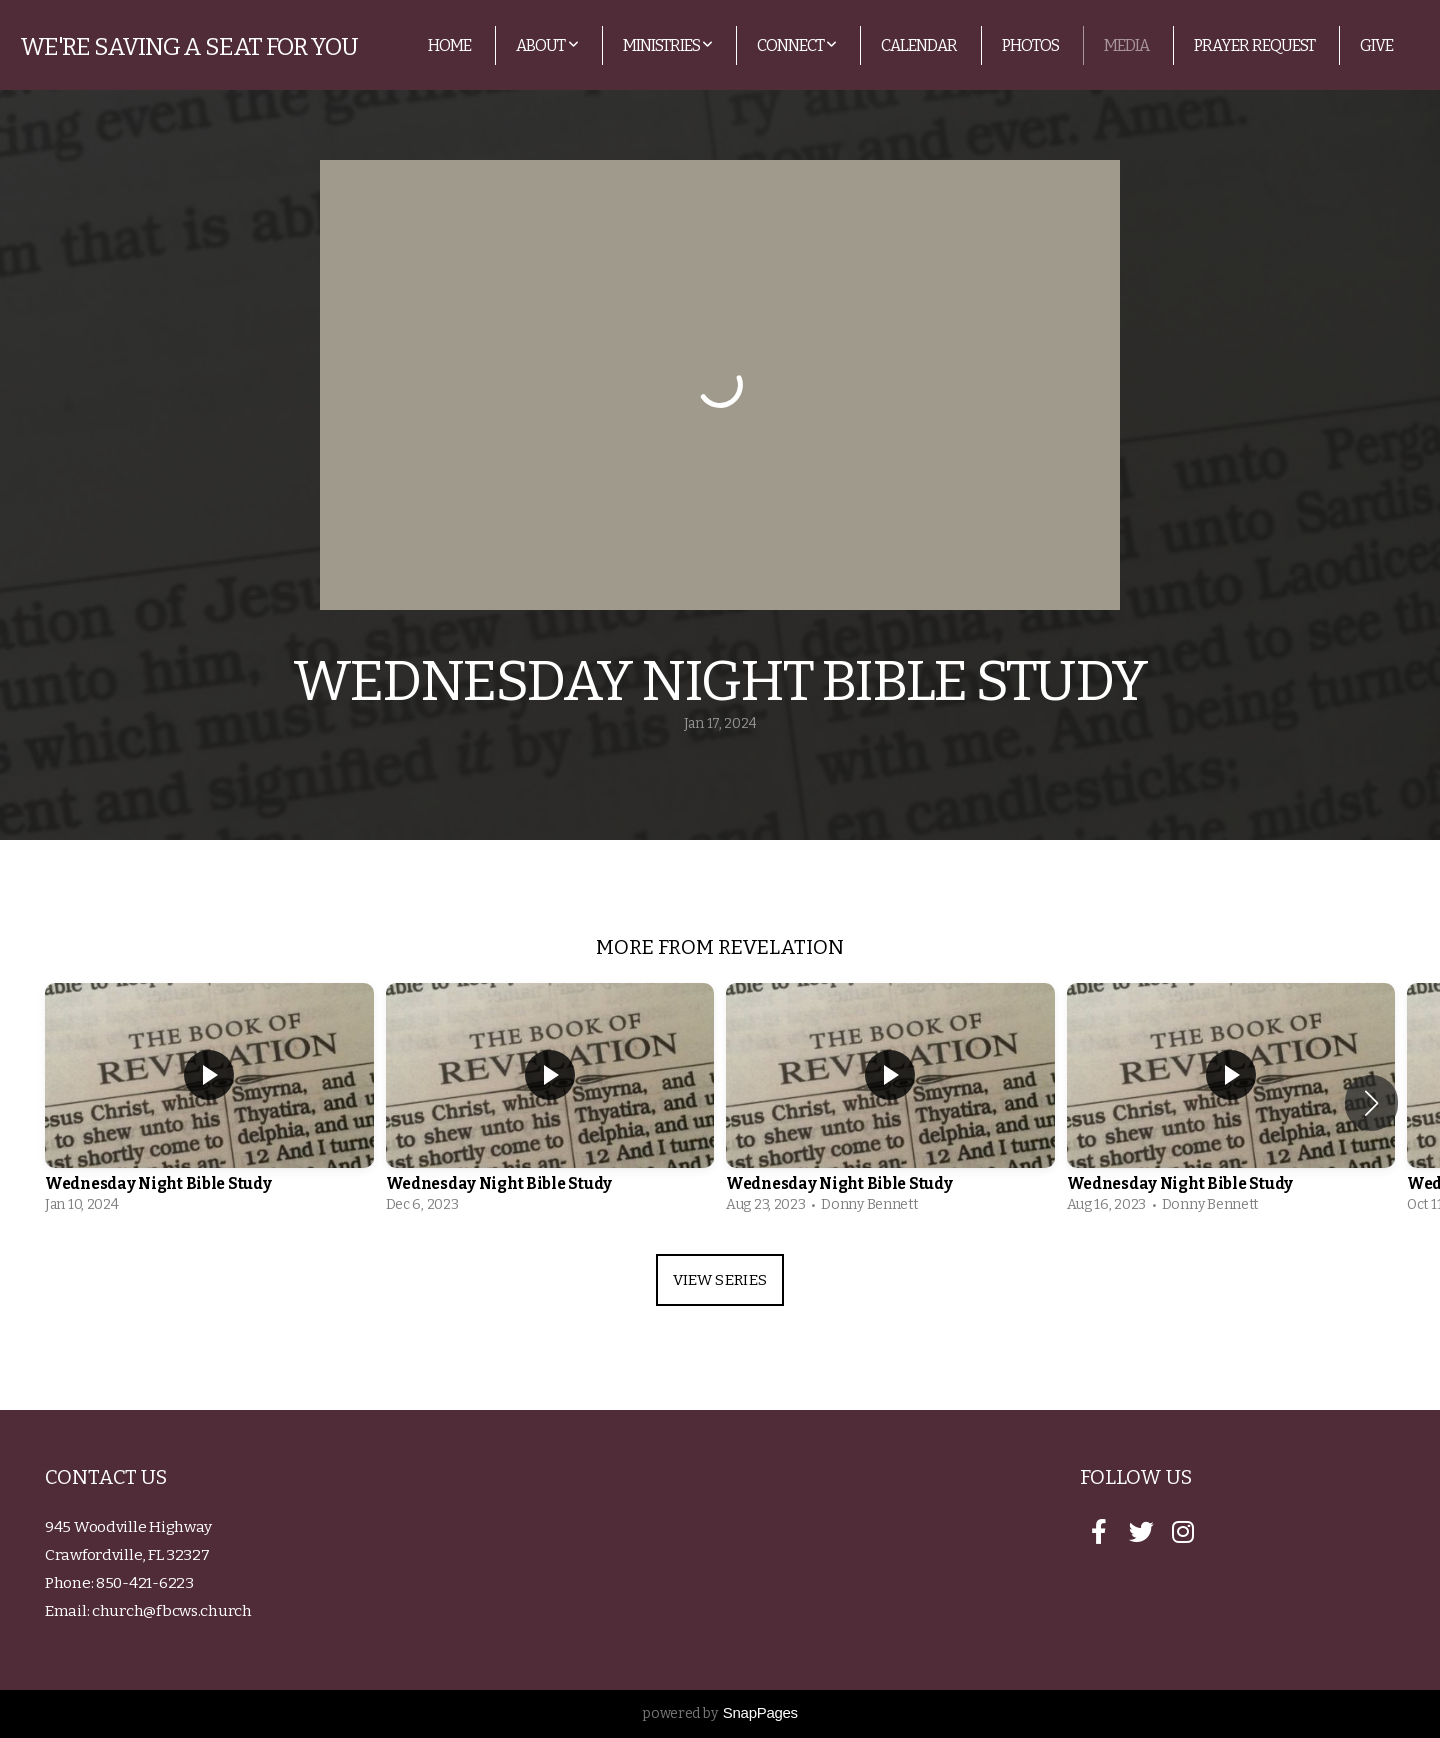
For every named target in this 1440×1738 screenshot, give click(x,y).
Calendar (918, 45)
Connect (796, 45)
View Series (720, 1280)
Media (1126, 45)
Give (1376, 45)
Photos (1030, 45)
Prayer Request (1254, 45)
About (546, 45)
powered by (720, 1713)
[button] (1371, 1103)
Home (449, 45)
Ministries (668, 45)
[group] (209, 1103)
